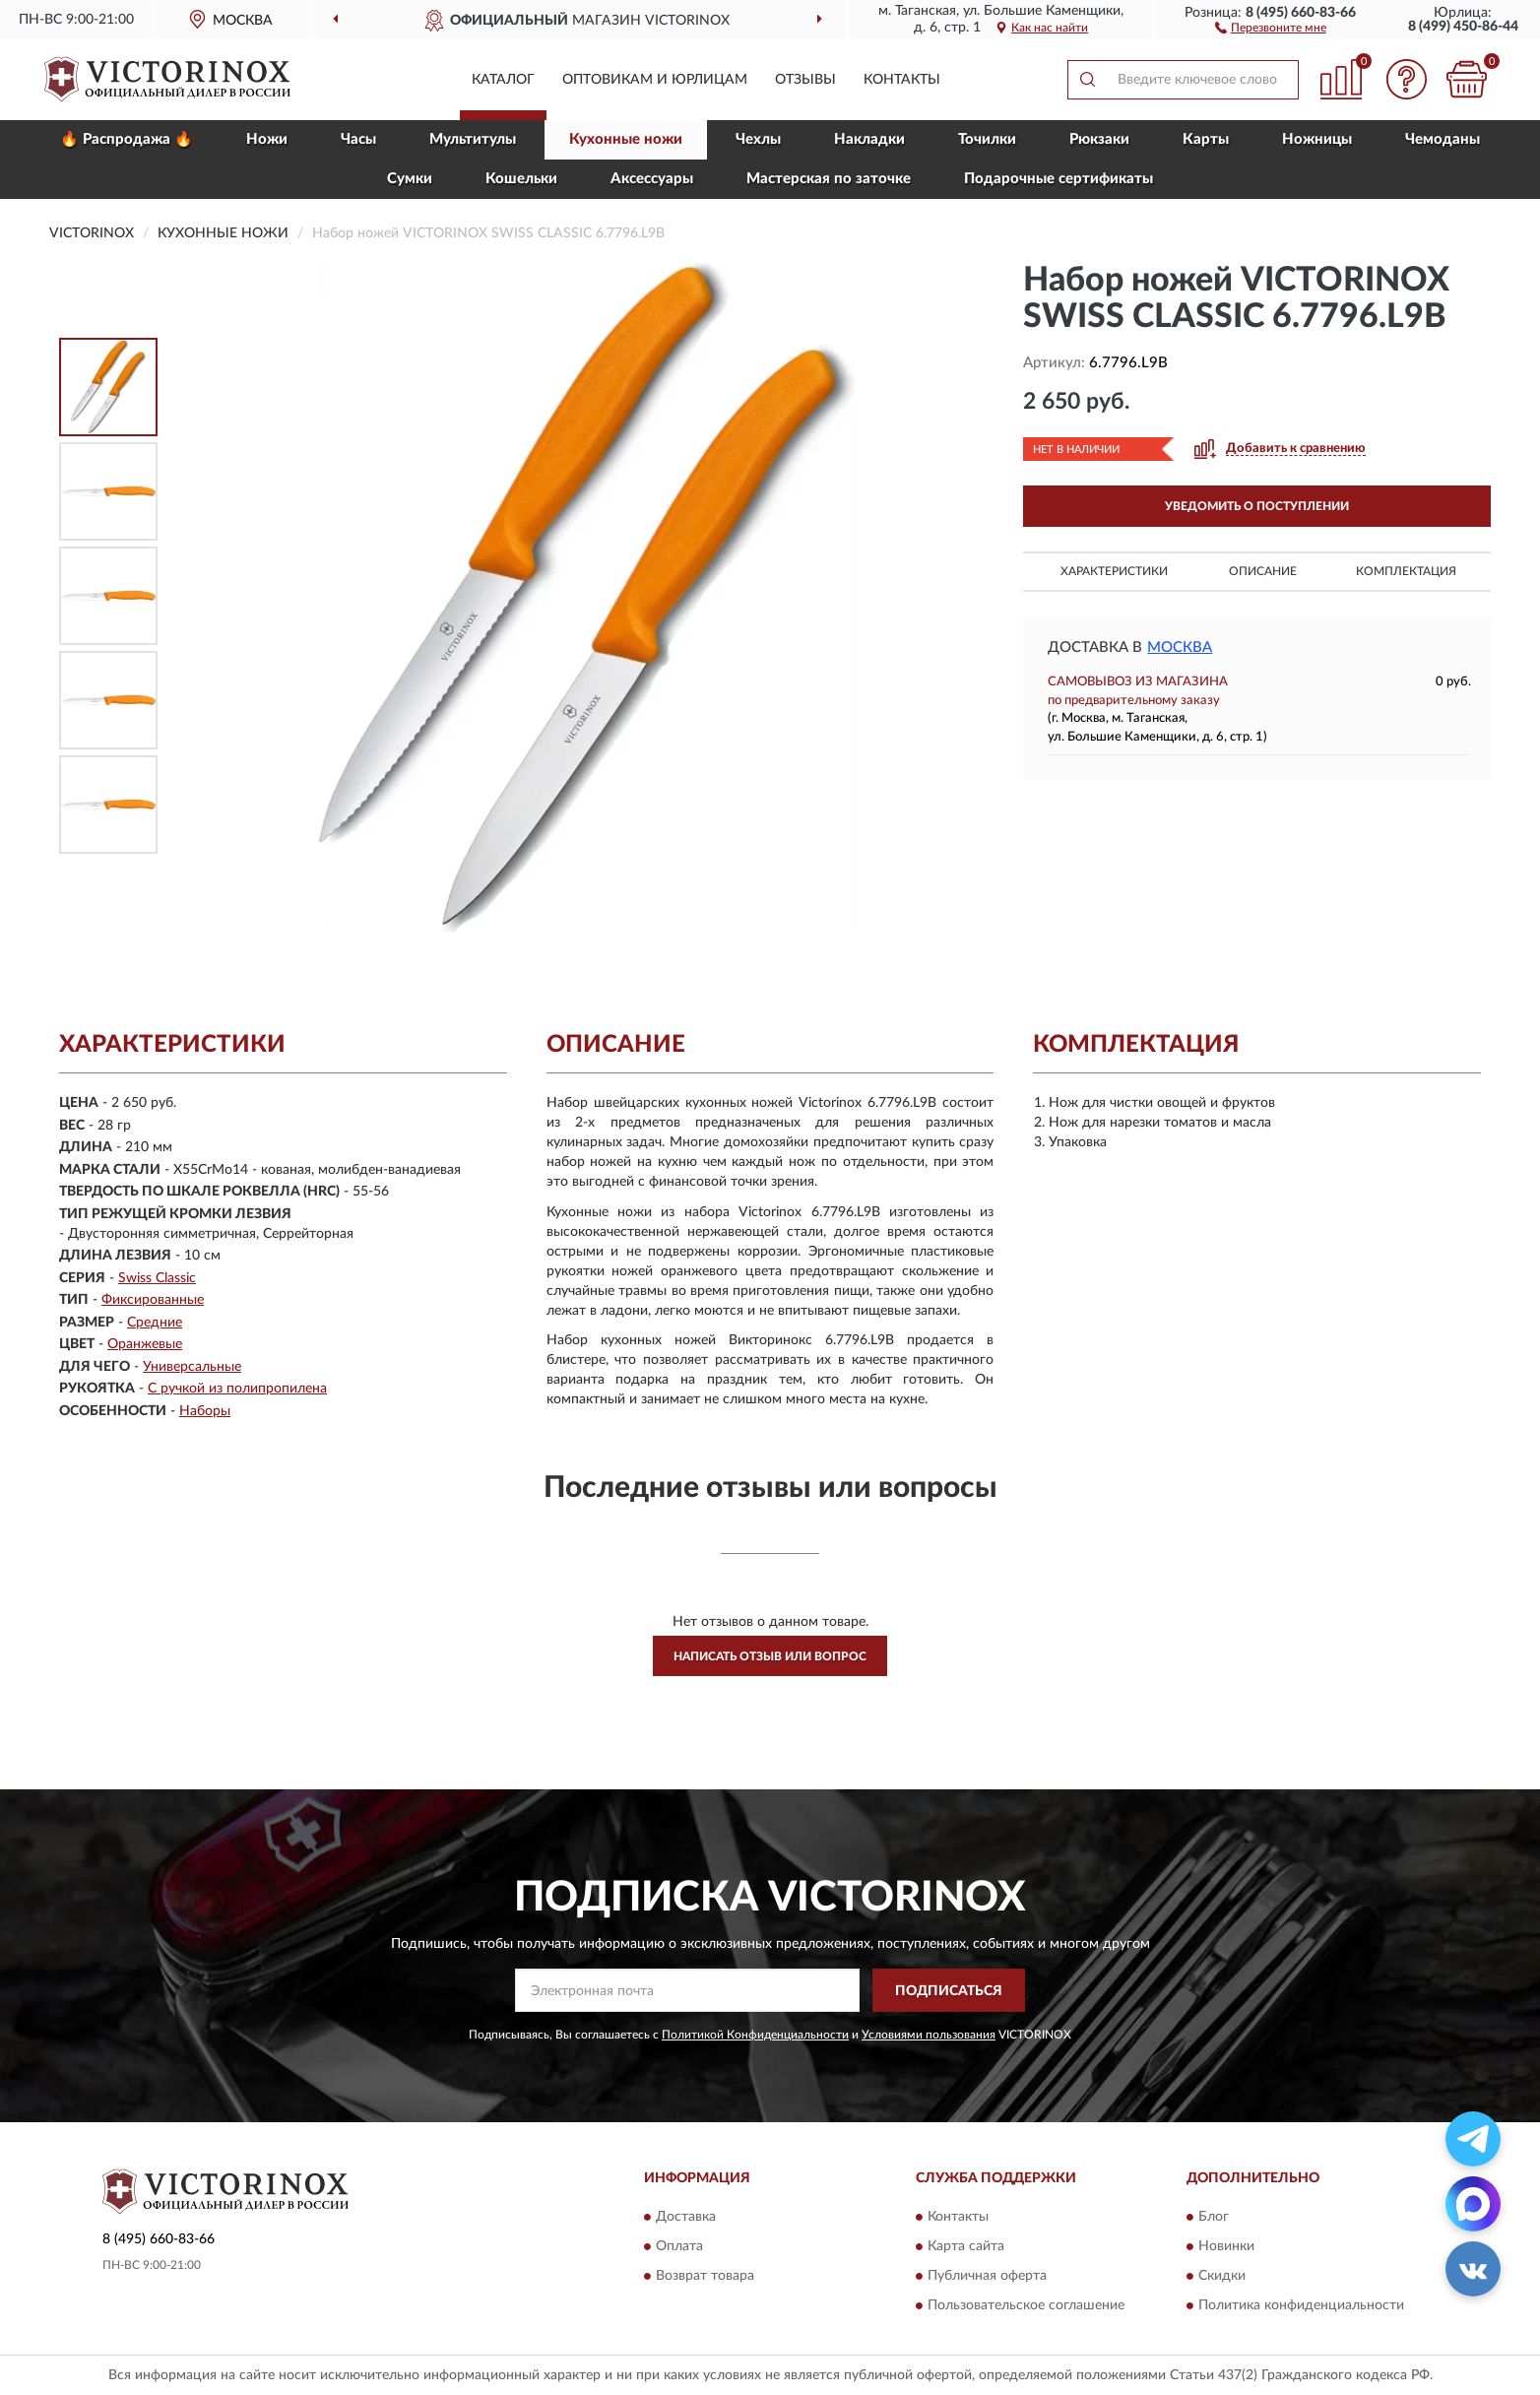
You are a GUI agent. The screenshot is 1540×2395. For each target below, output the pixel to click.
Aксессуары (651, 178)
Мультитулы (472, 139)
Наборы (204, 1411)
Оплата (679, 2246)
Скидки (1222, 2276)
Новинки (1226, 2246)
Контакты (902, 80)
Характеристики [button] (1114, 571)
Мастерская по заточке (828, 178)
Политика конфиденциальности (1301, 2305)
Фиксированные (152, 1300)
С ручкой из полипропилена (237, 1388)
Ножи (267, 139)
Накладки (869, 139)
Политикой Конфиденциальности (755, 2034)
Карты (1206, 139)
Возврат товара (705, 2276)
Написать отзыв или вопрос (770, 1656)
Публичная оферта (987, 2276)
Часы (358, 139)
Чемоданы (1442, 139)
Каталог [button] (503, 80)
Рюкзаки (1099, 139)
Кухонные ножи (625, 139)
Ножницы (1317, 139)
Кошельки (521, 178)
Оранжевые (144, 1344)
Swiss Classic (157, 1278)
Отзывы (805, 80)
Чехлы (758, 139)
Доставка (686, 2217)
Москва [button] (1179, 647)
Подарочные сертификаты (1058, 178)
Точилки (987, 139)
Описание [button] (1263, 571)
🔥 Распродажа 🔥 (126, 139)
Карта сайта (966, 2246)
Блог (1213, 2217)
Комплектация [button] (1406, 571)
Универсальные (192, 1367)
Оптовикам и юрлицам (654, 80)
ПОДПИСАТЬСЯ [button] (948, 1991)
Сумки (409, 178)
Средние (154, 1322)
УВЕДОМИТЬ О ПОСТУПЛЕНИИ (1257, 506)
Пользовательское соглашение (1026, 2305)
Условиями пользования (928, 2034)
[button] (1270, 26)
